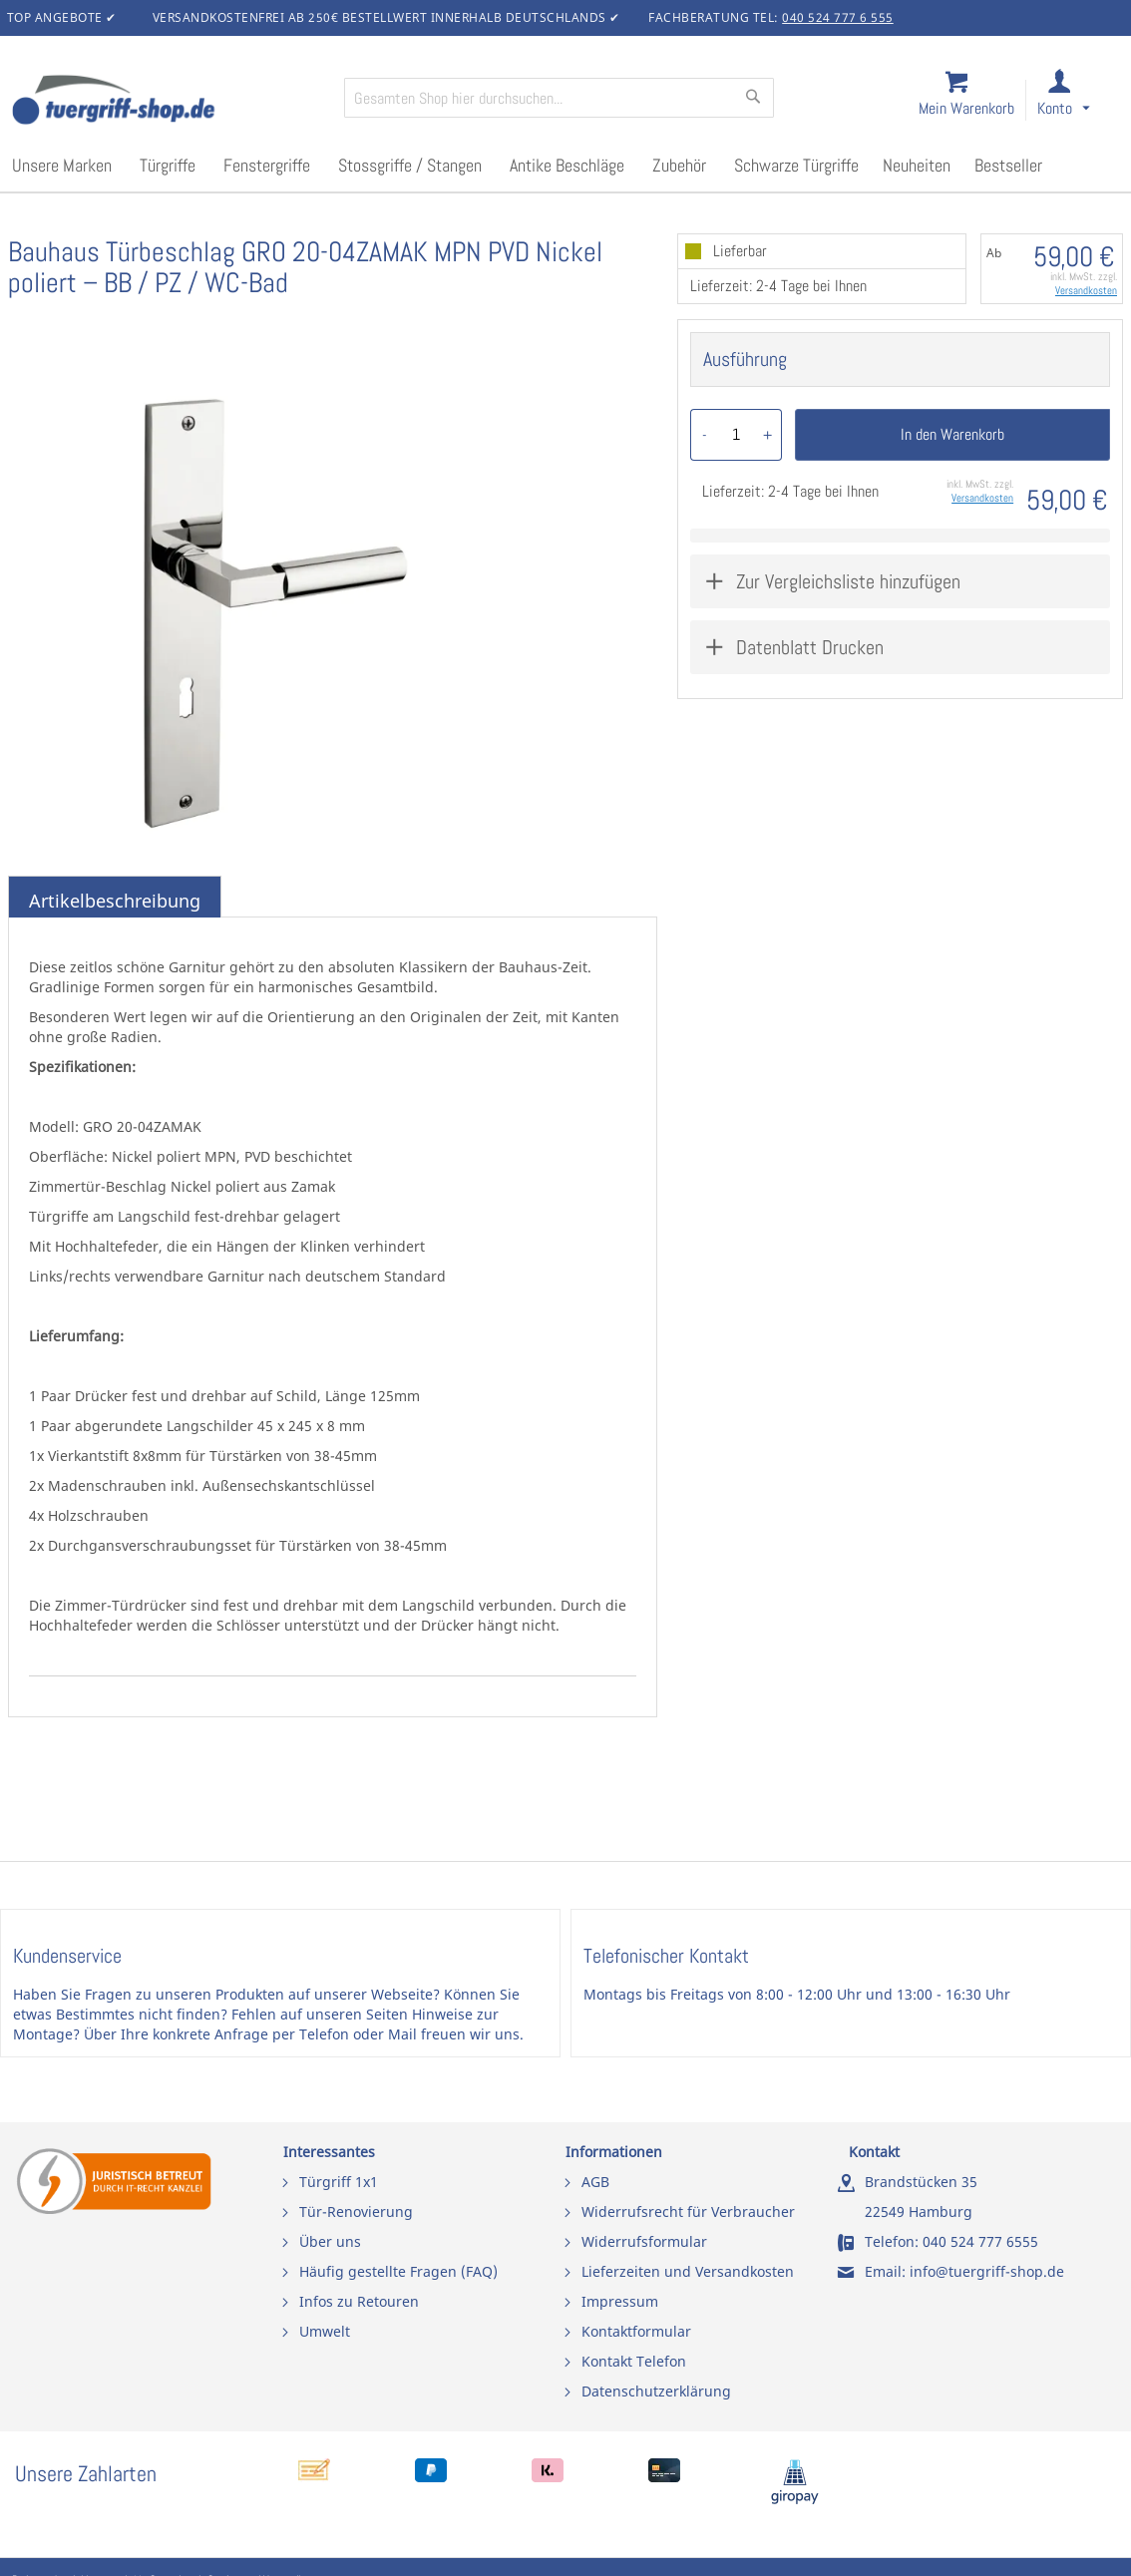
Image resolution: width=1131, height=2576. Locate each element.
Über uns (330, 2241)
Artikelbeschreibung (114, 901)
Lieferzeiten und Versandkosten (687, 2271)
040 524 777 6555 (980, 2241)
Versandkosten (1086, 290)
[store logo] (169, 102)
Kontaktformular (636, 2331)
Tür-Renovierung (356, 2211)
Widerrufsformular (644, 2241)
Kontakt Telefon (633, 2361)
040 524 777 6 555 (838, 17)
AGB (595, 2181)
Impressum (619, 2301)
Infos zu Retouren (359, 2301)
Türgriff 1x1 (338, 2181)
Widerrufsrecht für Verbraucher (688, 2211)
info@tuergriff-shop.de (987, 2271)
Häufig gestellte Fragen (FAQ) (398, 2271)
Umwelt (324, 2331)
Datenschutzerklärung (656, 2391)
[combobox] (559, 98)
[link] (1079, 101)
